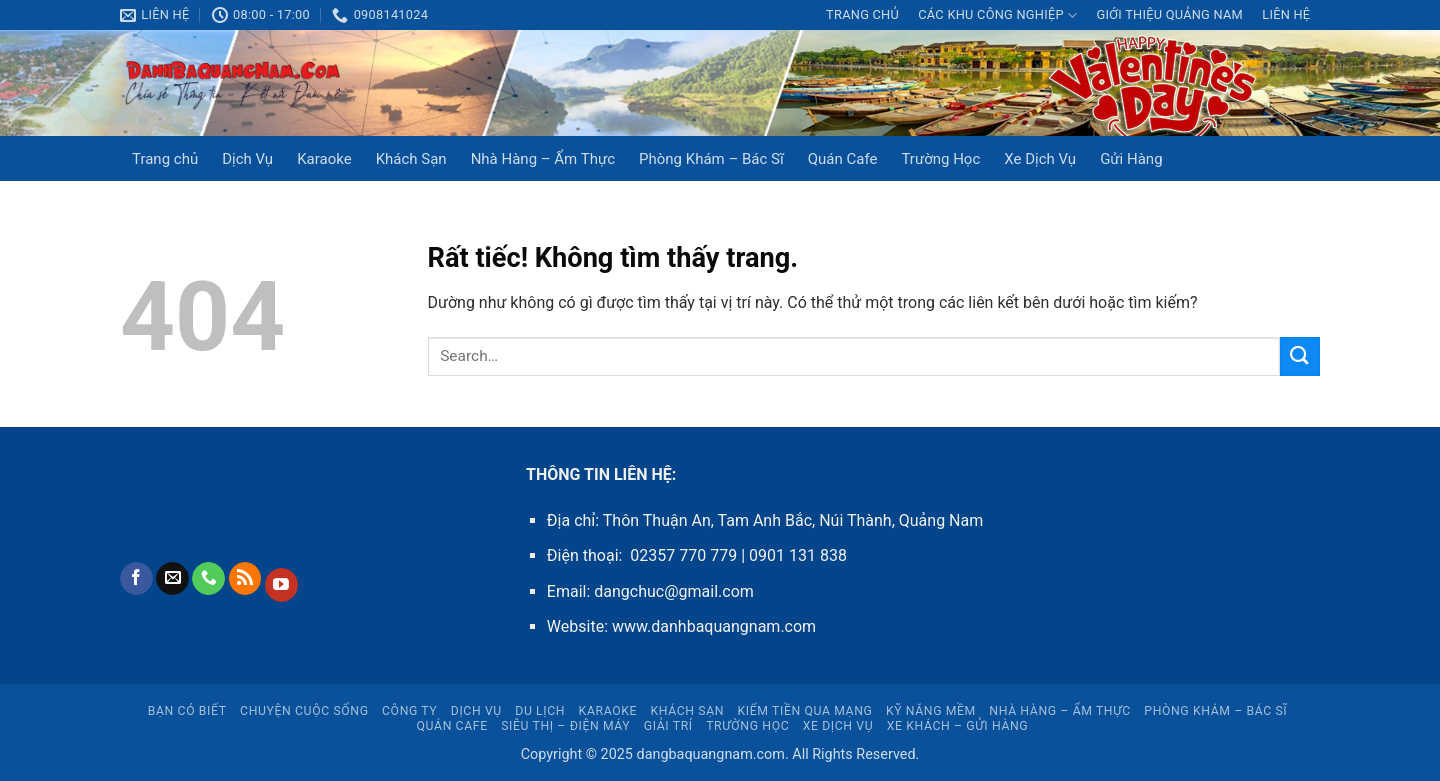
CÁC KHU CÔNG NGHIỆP (997, 15)
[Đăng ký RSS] (245, 579)
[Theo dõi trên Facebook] (136, 579)
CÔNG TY (409, 711)
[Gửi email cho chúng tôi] (172, 579)
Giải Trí (668, 726)
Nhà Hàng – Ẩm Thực (543, 159)
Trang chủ (862, 14)
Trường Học (940, 159)
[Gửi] (1300, 356)
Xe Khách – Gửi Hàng (958, 726)
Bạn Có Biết (187, 711)
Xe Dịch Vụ (1040, 159)
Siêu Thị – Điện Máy (565, 726)
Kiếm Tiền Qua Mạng (805, 711)
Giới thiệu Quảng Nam (1169, 14)
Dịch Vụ (247, 159)
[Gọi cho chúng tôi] (208, 579)
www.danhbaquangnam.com (714, 626)
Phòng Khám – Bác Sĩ (711, 159)
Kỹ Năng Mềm (931, 711)
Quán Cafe (843, 159)
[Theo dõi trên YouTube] (281, 585)
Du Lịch (540, 711)
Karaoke (324, 159)
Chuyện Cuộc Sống (304, 711)
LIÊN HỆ (1286, 14)
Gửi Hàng (1131, 159)
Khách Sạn (411, 159)
